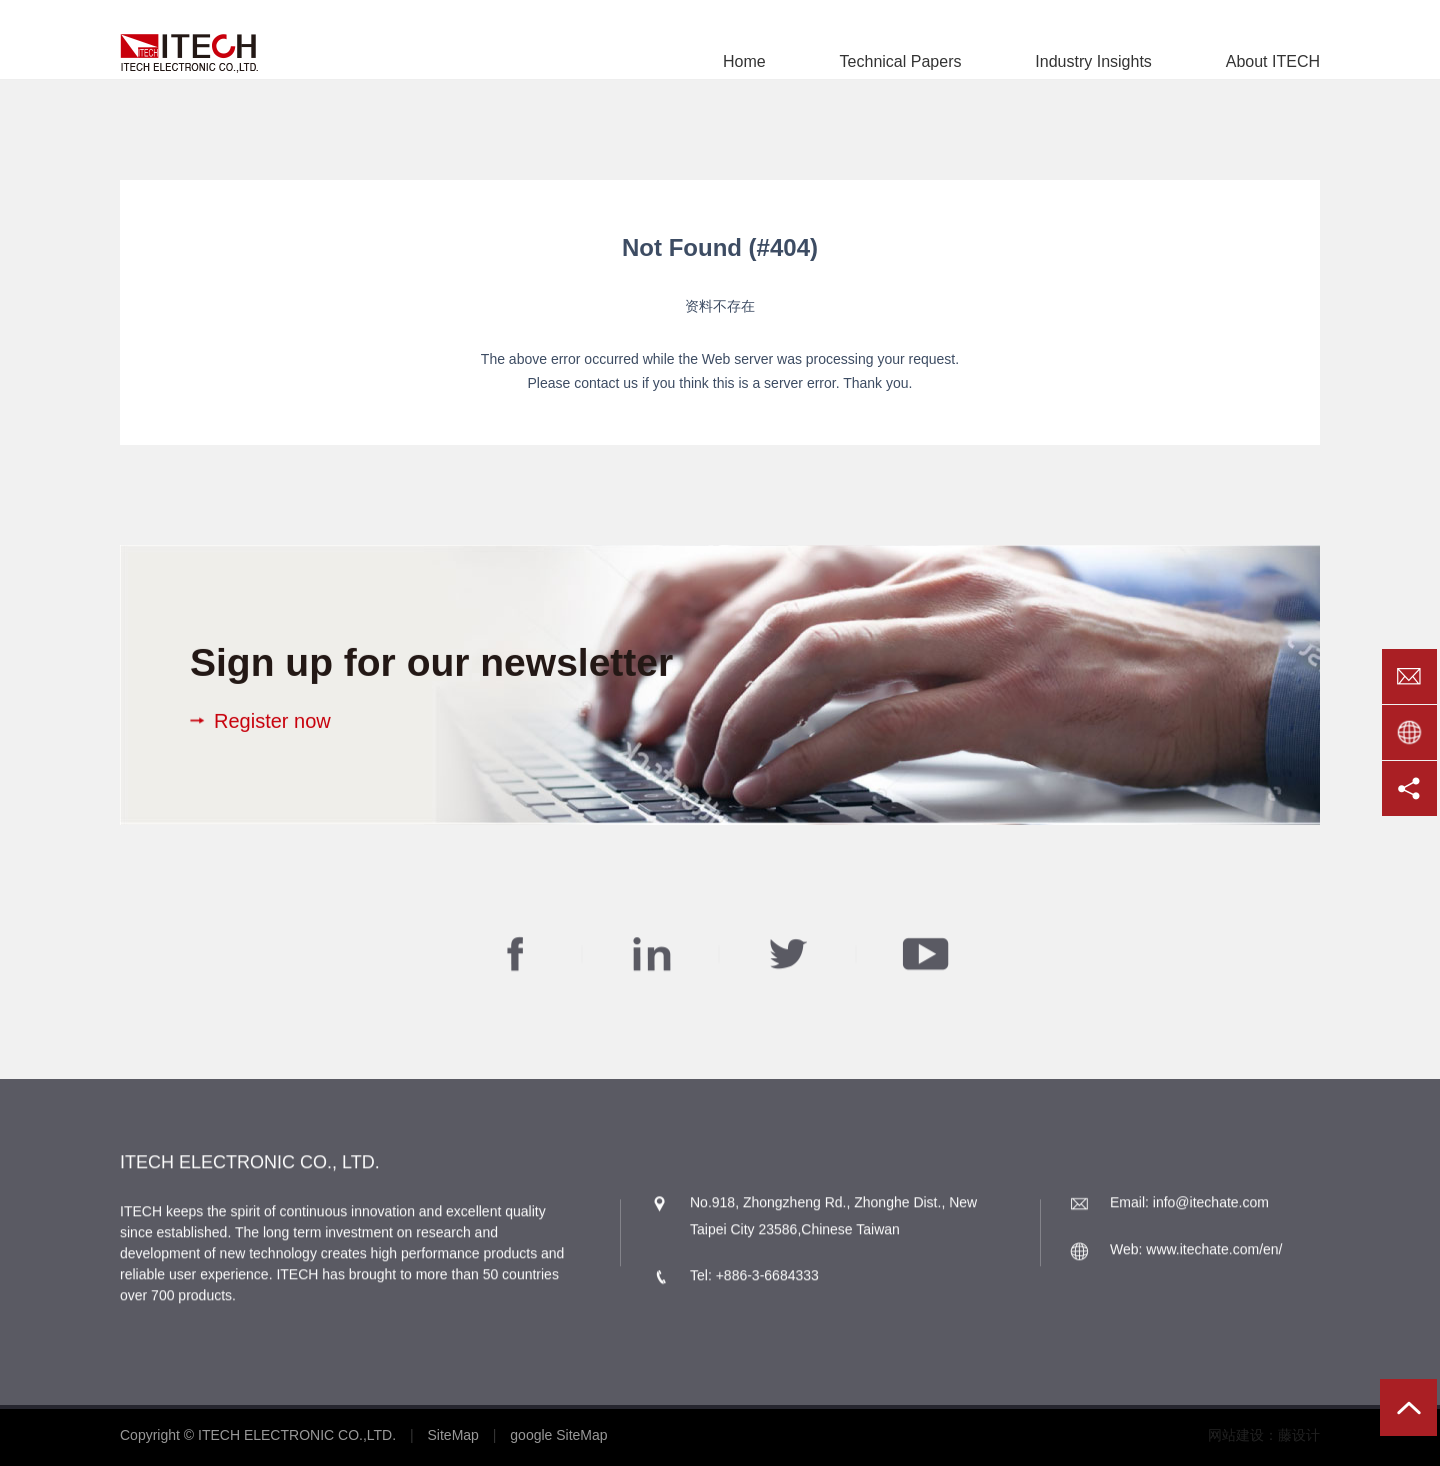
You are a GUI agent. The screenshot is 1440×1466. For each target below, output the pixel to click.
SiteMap (453, 1435)
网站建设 (1236, 1435)
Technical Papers (901, 61)
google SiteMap (558, 1435)
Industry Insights (1093, 61)
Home (744, 61)
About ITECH (1273, 61)
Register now (272, 721)
